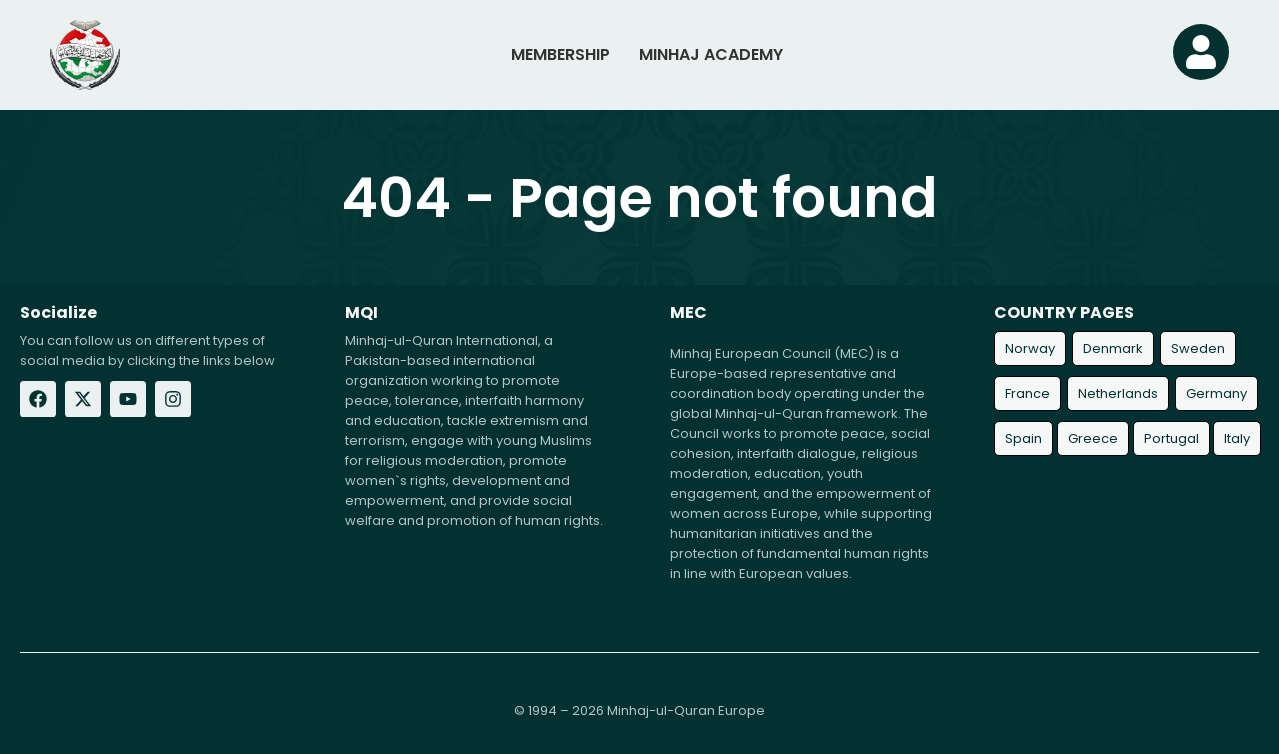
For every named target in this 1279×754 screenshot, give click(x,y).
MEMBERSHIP (560, 54)
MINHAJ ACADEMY (711, 54)
